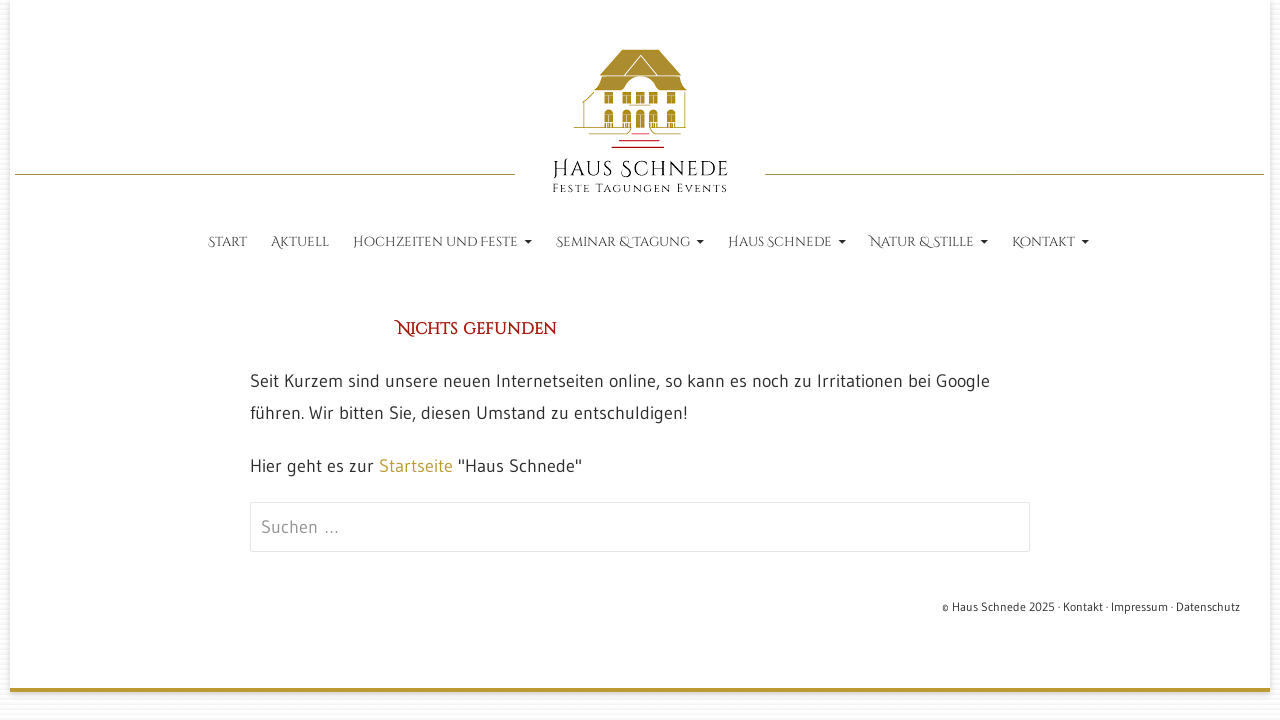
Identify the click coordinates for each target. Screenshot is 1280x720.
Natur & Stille (922, 242)
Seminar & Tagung (623, 242)
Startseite (416, 466)
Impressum (1139, 606)
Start (227, 242)
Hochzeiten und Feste (435, 242)
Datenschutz (1208, 606)
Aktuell (300, 242)
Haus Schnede (780, 242)
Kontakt (1043, 242)
